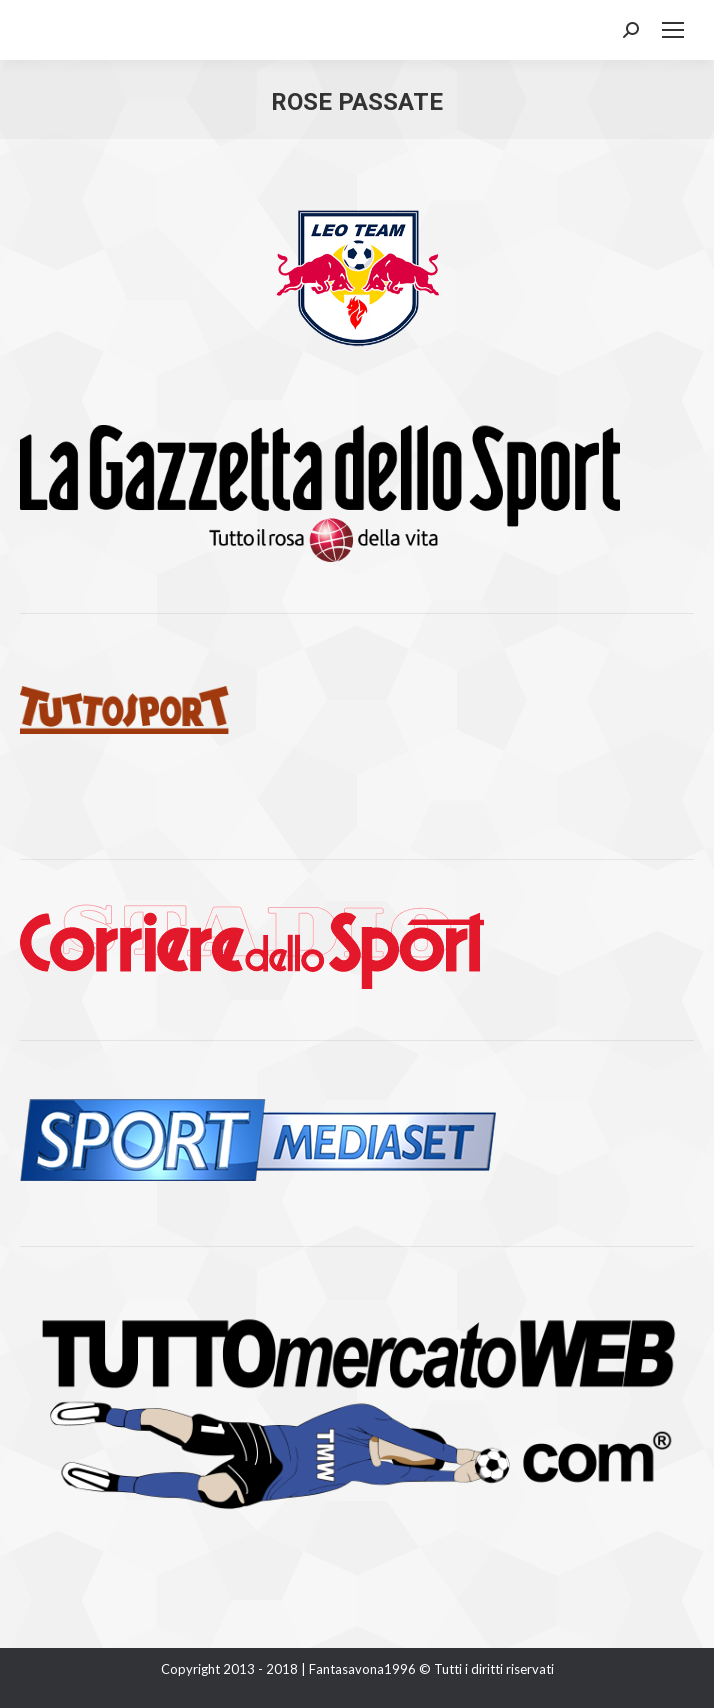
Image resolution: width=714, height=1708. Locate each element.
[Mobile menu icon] (673, 30)
